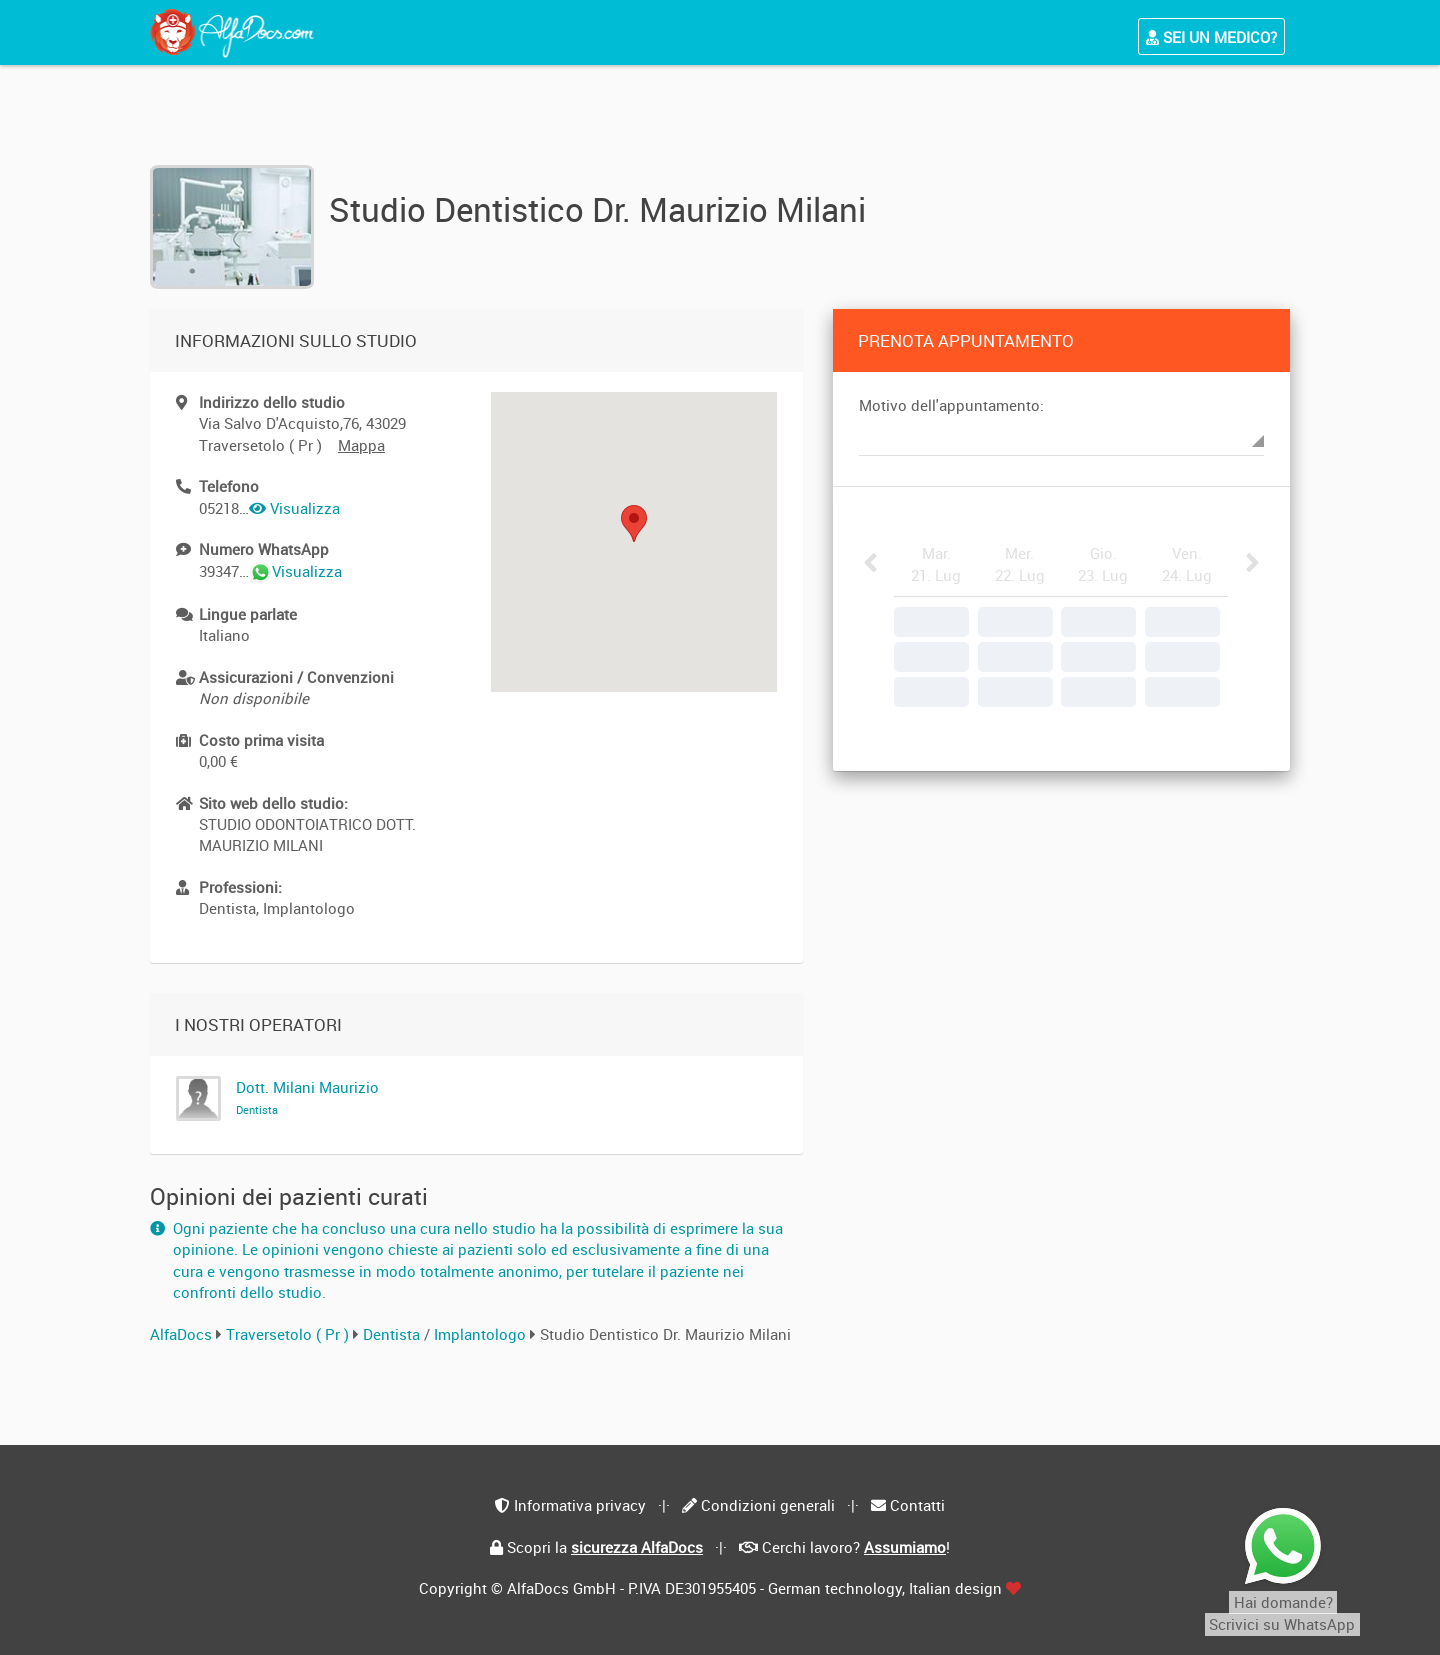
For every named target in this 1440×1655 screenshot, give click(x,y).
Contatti (917, 1505)
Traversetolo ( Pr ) (287, 1334)
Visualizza (294, 508)
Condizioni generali (768, 1505)
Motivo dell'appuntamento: (951, 405)
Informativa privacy (580, 1505)
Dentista (393, 1334)
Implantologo (482, 1334)
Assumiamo (905, 1547)
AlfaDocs (181, 1334)
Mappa (361, 445)
